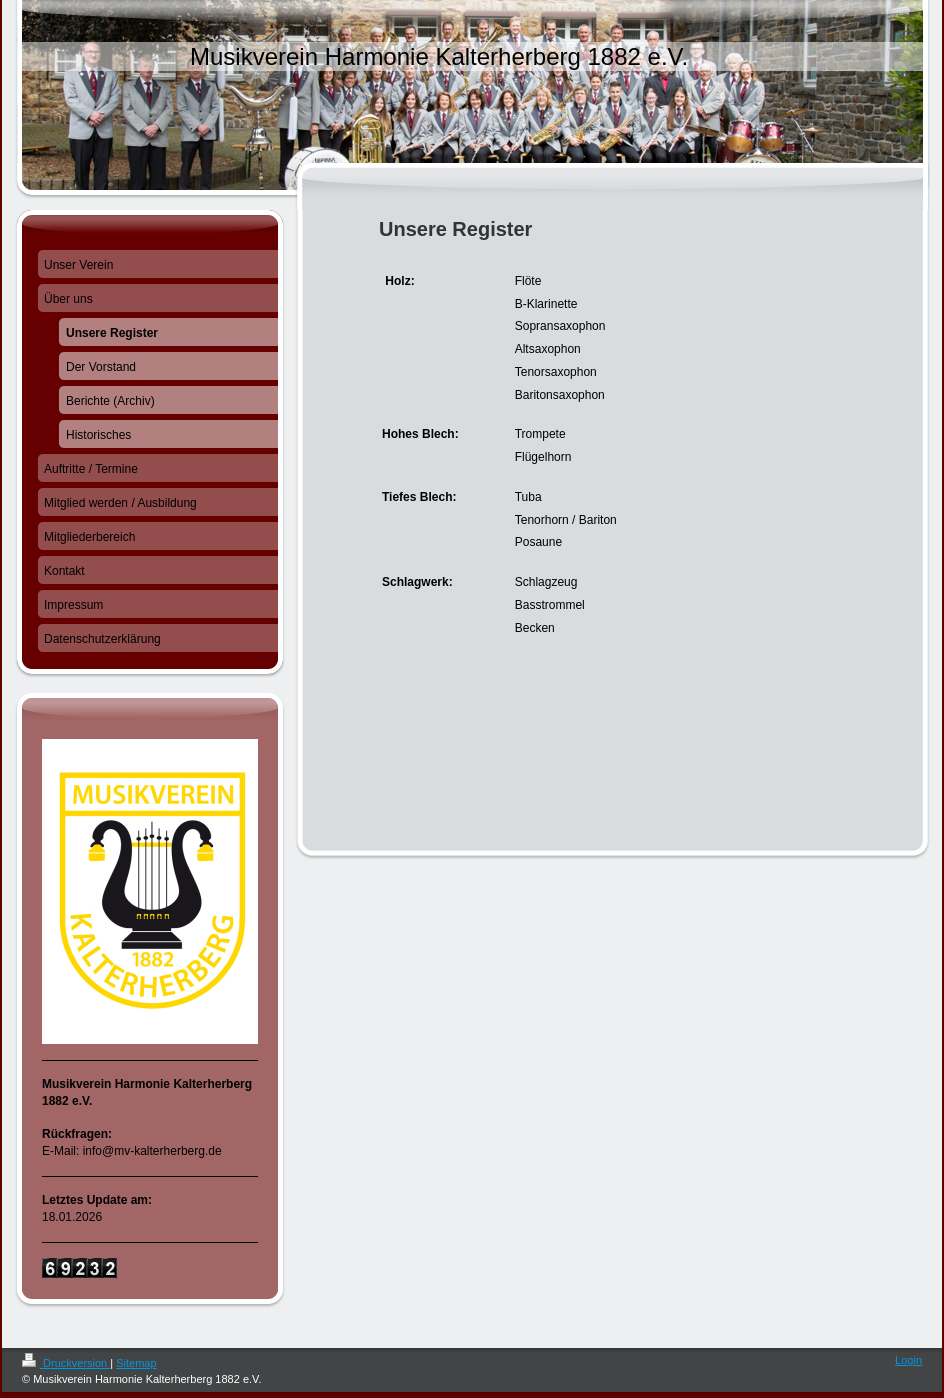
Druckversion (66, 1363)
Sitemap (136, 1363)
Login (908, 1360)
